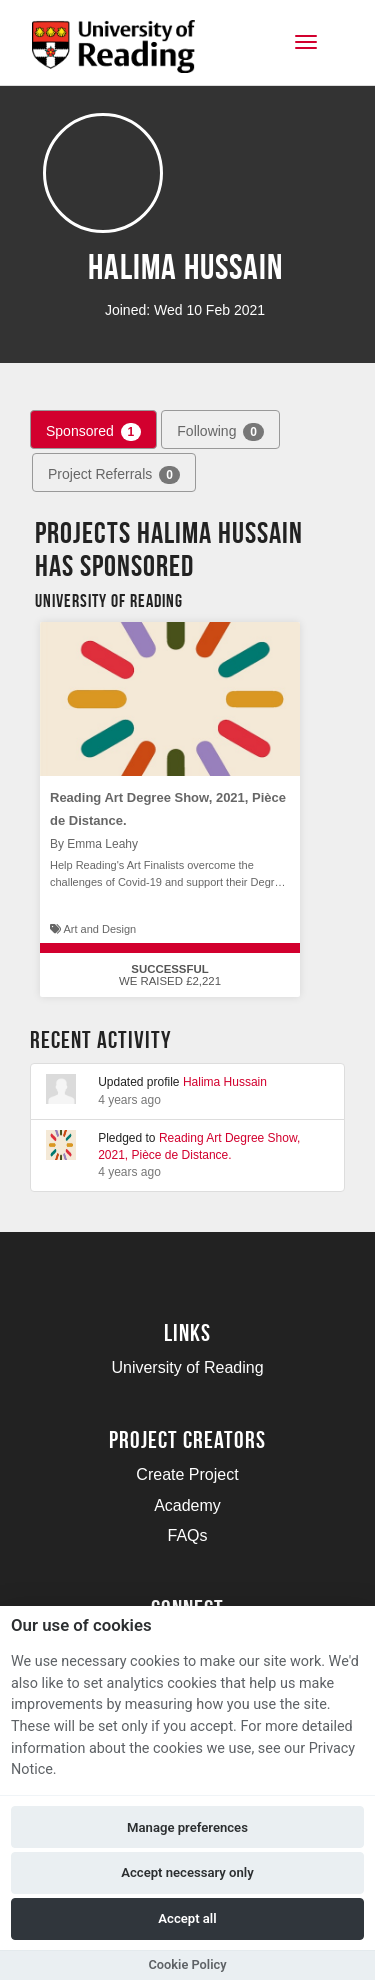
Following (220, 432)
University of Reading (187, 1367)
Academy (187, 1505)
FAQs (187, 1535)
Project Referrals (114, 475)
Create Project (187, 1474)
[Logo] (113, 52)
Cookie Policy (187, 1964)
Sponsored (93, 432)
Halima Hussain (225, 1082)
